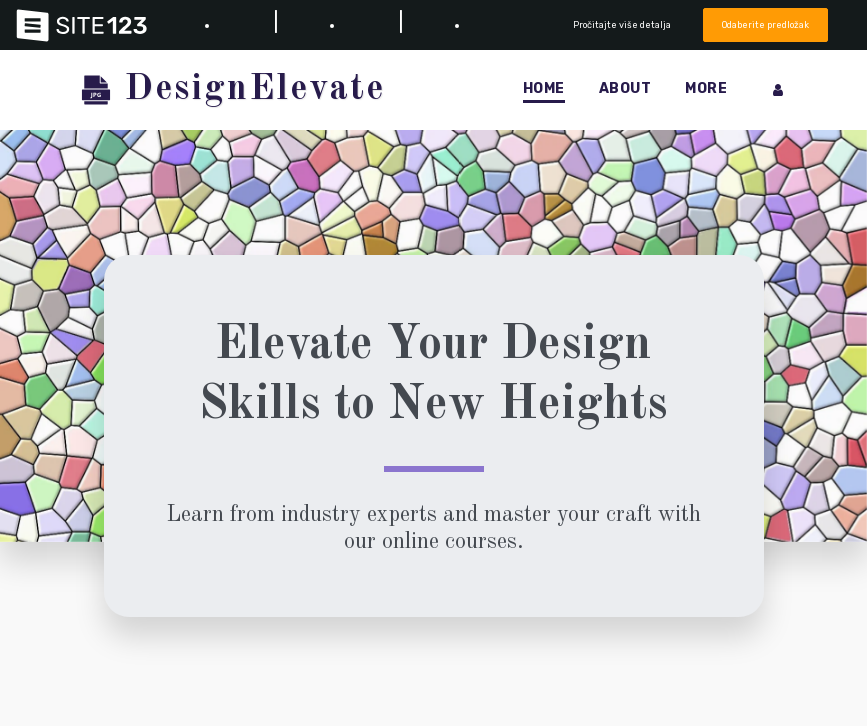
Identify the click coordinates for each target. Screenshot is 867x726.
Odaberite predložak (765, 24)
